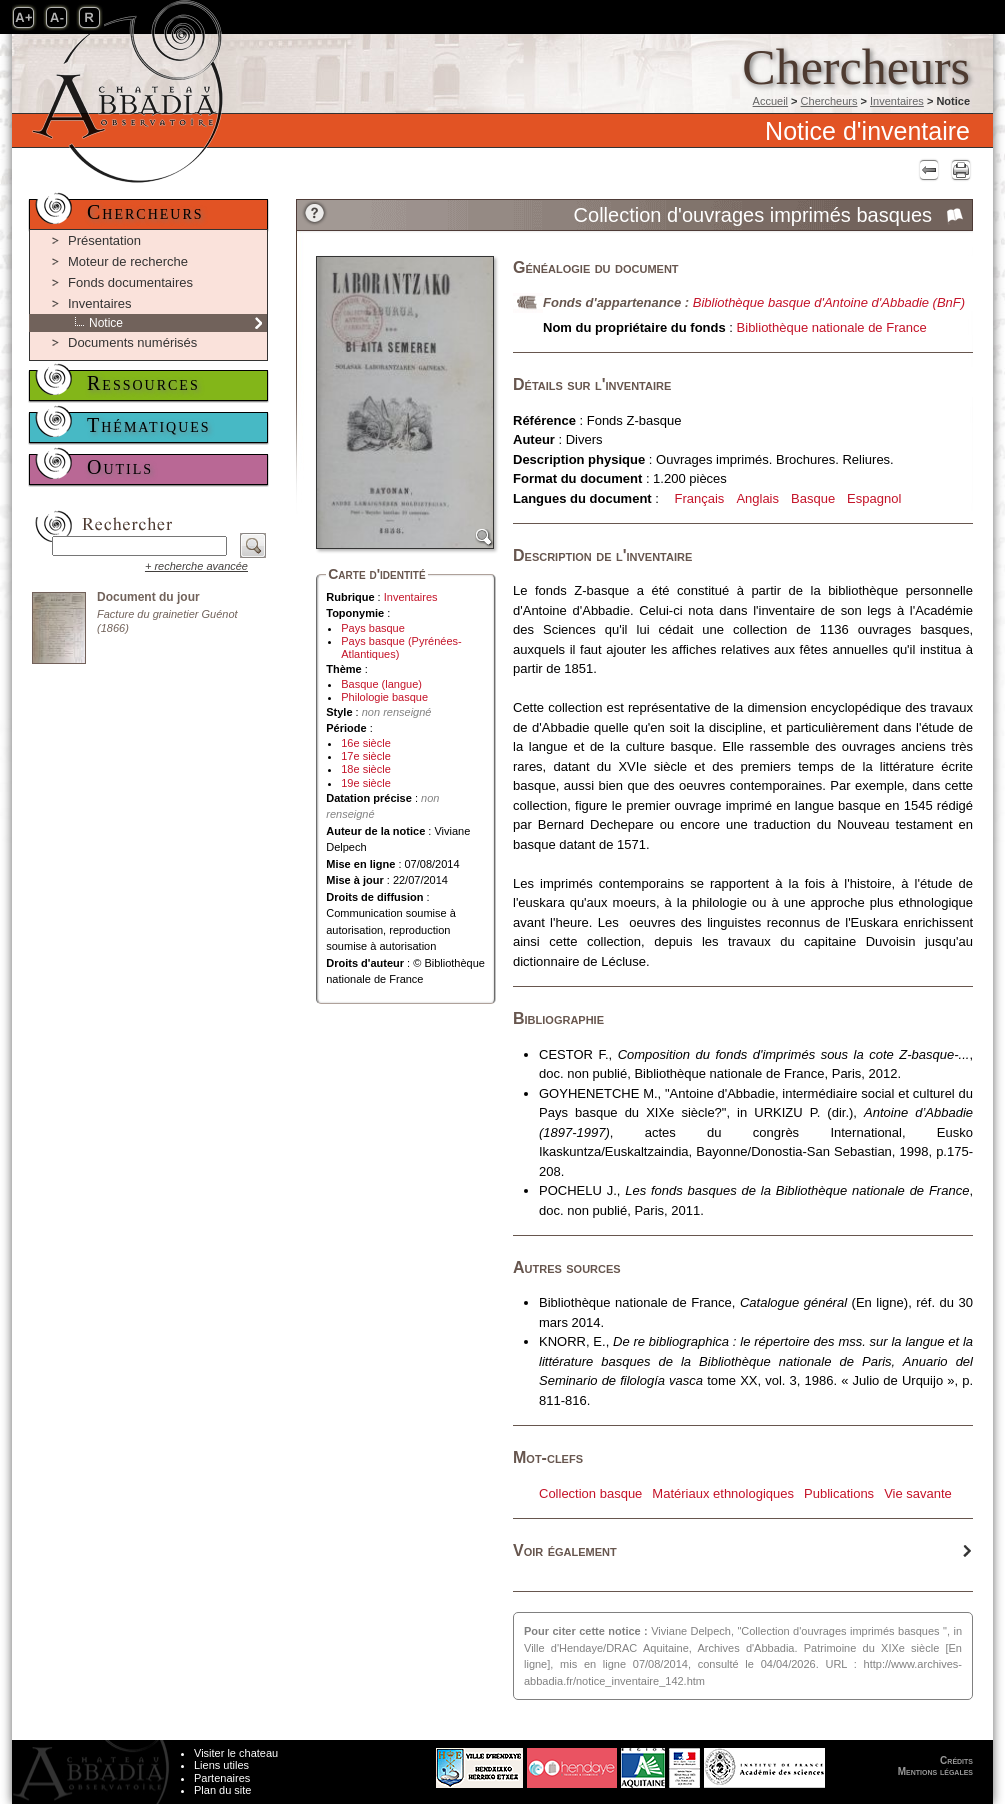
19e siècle (366, 783)
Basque (813, 498)
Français (700, 498)
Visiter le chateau (236, 1753)
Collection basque (590, 1493)
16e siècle (366, 743)
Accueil (770, 101)
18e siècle (366, 769)
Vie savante (918, 1493)
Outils (120, 467)
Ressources (143, 383)
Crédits (956, 1760)
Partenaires (222, 1778)
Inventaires (897, 101)
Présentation (104, 240)
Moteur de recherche (128, 261)
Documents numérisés (132, 342)
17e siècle (366, 756)
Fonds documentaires (130, 282)
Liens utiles (221, 1765)
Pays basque (373, 628)
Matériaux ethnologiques (723, 1493)
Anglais (757, 498)
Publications (839, 1493)
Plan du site (222, 1790)
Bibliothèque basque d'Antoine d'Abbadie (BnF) (829, 302)
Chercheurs (829, 101)
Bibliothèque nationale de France (832, 327)
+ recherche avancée (196, 566)
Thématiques (149, 425)
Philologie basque (384, 697)
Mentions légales (935, 1771)
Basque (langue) (381, 684)
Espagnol (874, 498)
